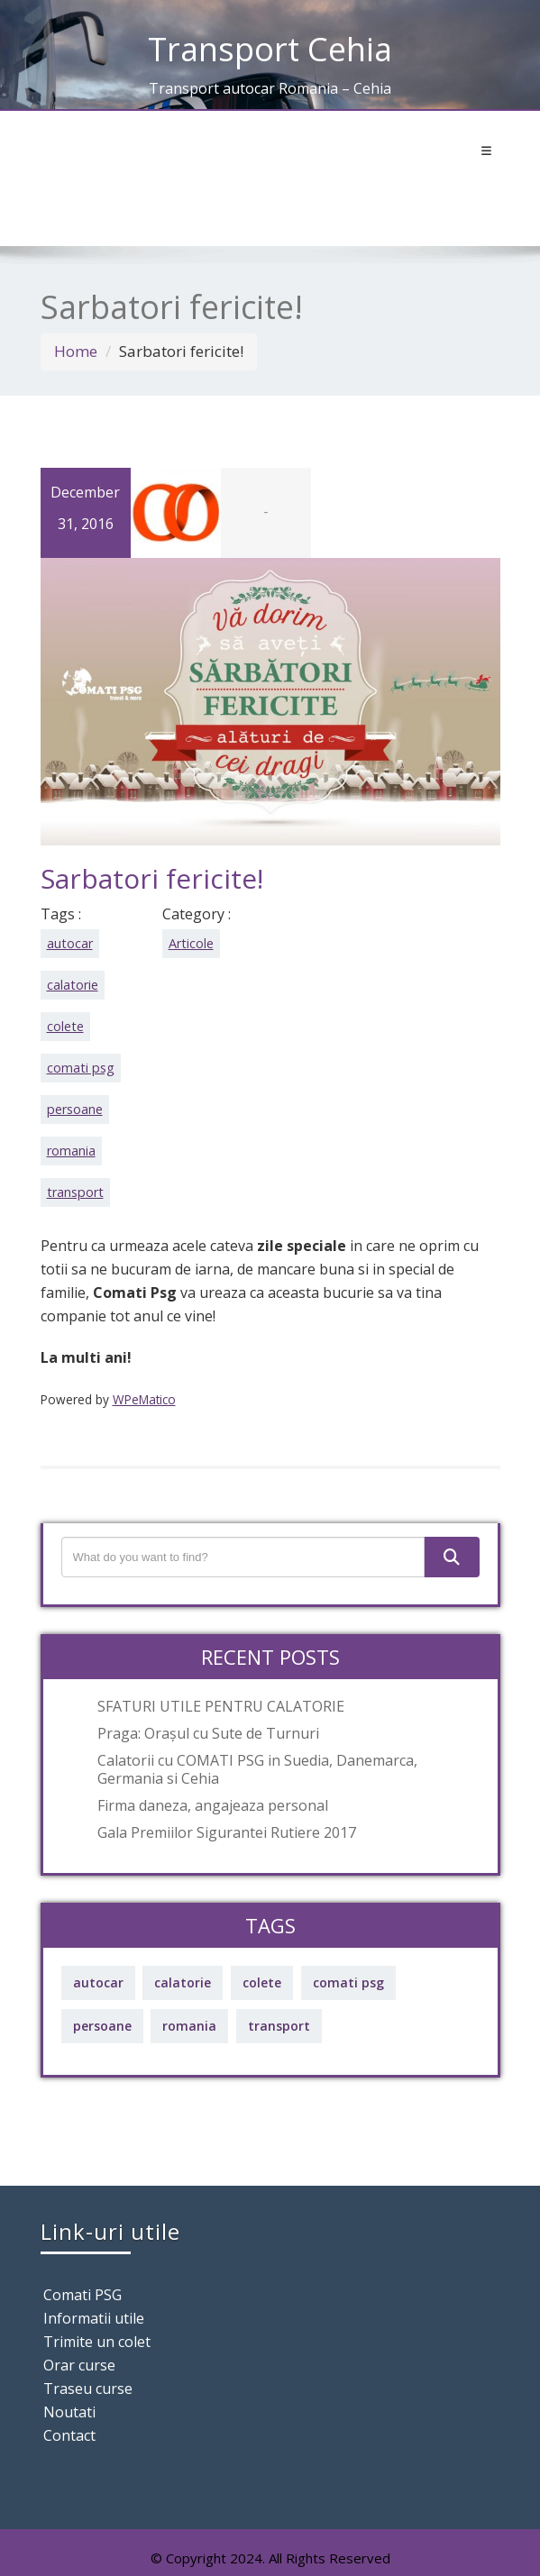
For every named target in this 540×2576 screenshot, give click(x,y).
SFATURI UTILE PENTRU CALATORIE (220, 1706)
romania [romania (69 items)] (189, 2025)
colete (65, 1026)
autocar (70, 943)
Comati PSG (82, 2295)
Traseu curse (88, 2388)
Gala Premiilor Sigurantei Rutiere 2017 (226, 1832)
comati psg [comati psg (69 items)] (348, 1982)
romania (71, 1150)
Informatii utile (93, 2318)
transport (75, 1192)
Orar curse (79, 2365)
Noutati (69, 2412)
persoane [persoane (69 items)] (102, 2025)
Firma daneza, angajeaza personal (212, 1805)
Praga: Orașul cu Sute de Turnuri (208, 1733)
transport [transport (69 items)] (279, 2025)
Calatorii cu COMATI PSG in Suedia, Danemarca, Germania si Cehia (257, 1769)
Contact (69, 2435)
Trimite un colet (97, 2342)
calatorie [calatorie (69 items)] (182, 1982)
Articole (191, 943)
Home (75, 351)
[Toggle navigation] (486, 152)
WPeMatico (144, 1399)
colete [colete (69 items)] (262, 1982)
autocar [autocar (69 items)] (98, 1982)
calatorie (72, 984)
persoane (75, 1109)
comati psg (80, 1067)
